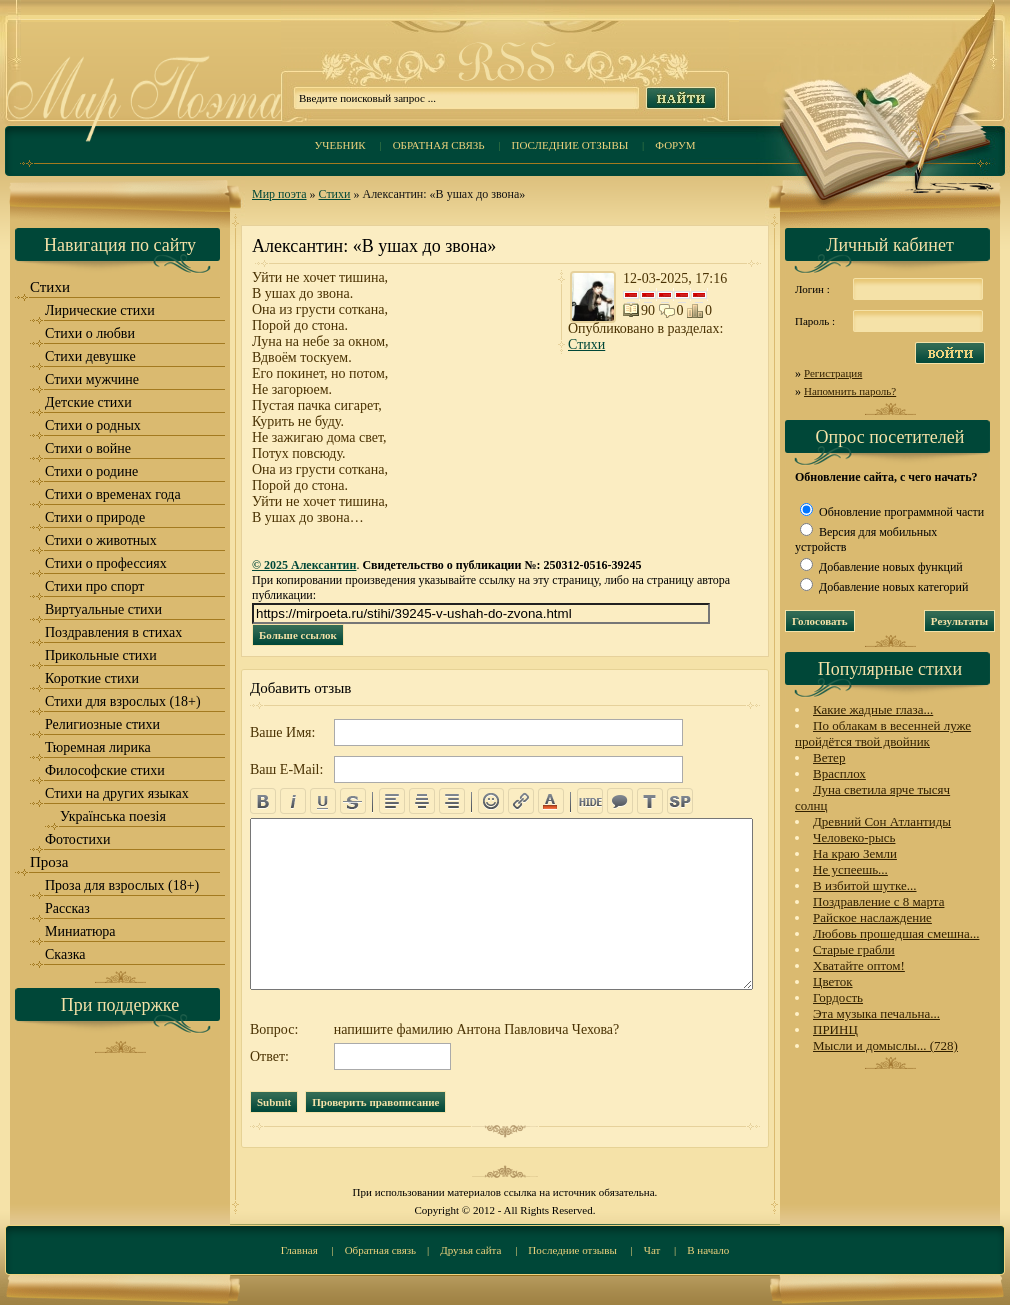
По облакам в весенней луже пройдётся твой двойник (883, 733)
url (521, 801)
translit (650, 801)
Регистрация (833, 373)
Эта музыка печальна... (876, 1013)
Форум (675, 145)
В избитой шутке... (865, 885)
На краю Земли (855, 853)
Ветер (829, 757)
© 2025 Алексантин (304, 565)
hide (590, 801)
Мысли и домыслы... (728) (885, 1045)
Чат (652, 1250)
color (551, 801)
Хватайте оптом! (859, 965)
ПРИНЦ (835, 1029)
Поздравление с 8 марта (878, 901)
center (422, 801)
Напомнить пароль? (850, 391)
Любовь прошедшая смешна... (896, 933)
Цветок (833, 981)
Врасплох (839, 773)
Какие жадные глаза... (873, 709)
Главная (299, 1250)
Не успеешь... (850, 869)
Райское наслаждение (872, 917)
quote (620, 801)
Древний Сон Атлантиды (882, 821)
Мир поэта (279, 194)
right (452, 801)
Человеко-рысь (854, 837)
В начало (708, 1250)
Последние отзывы (570, 145)
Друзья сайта (470, 1250)
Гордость (838, 997)
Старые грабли (854, 949)
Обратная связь (439, 145)
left (392, 801)
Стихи (335, 194)
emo (491, 801)
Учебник (339, 145)
